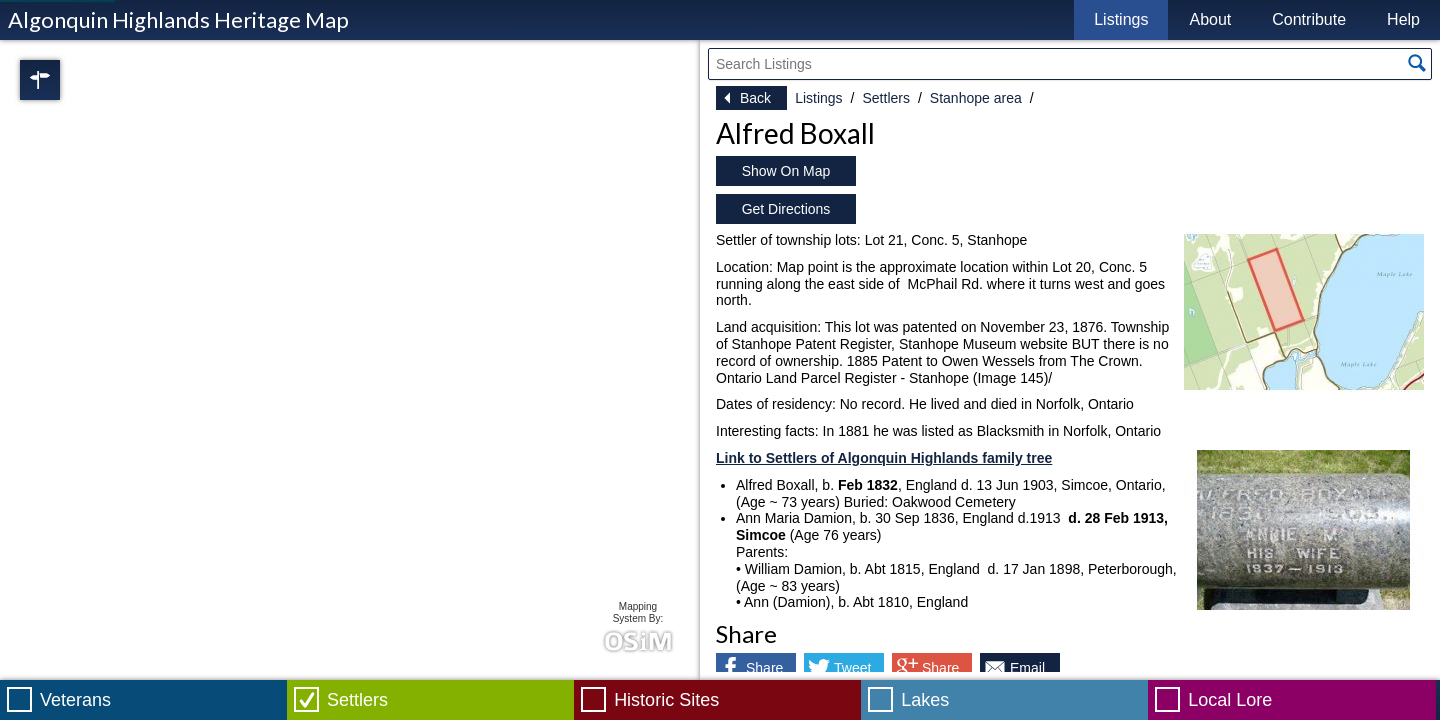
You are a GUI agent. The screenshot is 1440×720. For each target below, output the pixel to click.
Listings (1121, 19)
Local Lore (1230, 700)
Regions (68, 80)
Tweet (852, 668)
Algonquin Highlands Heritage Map (178, 19)
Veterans (75, 700)
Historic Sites (666, 700)
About (1210, 19)
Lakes (925, 700)
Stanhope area (976, 98)
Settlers (885, 98)
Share (764, 668)
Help (1403, 19)
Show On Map (786, 171)
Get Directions (786, 209)
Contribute (1309, 19)
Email (1027, 668)
